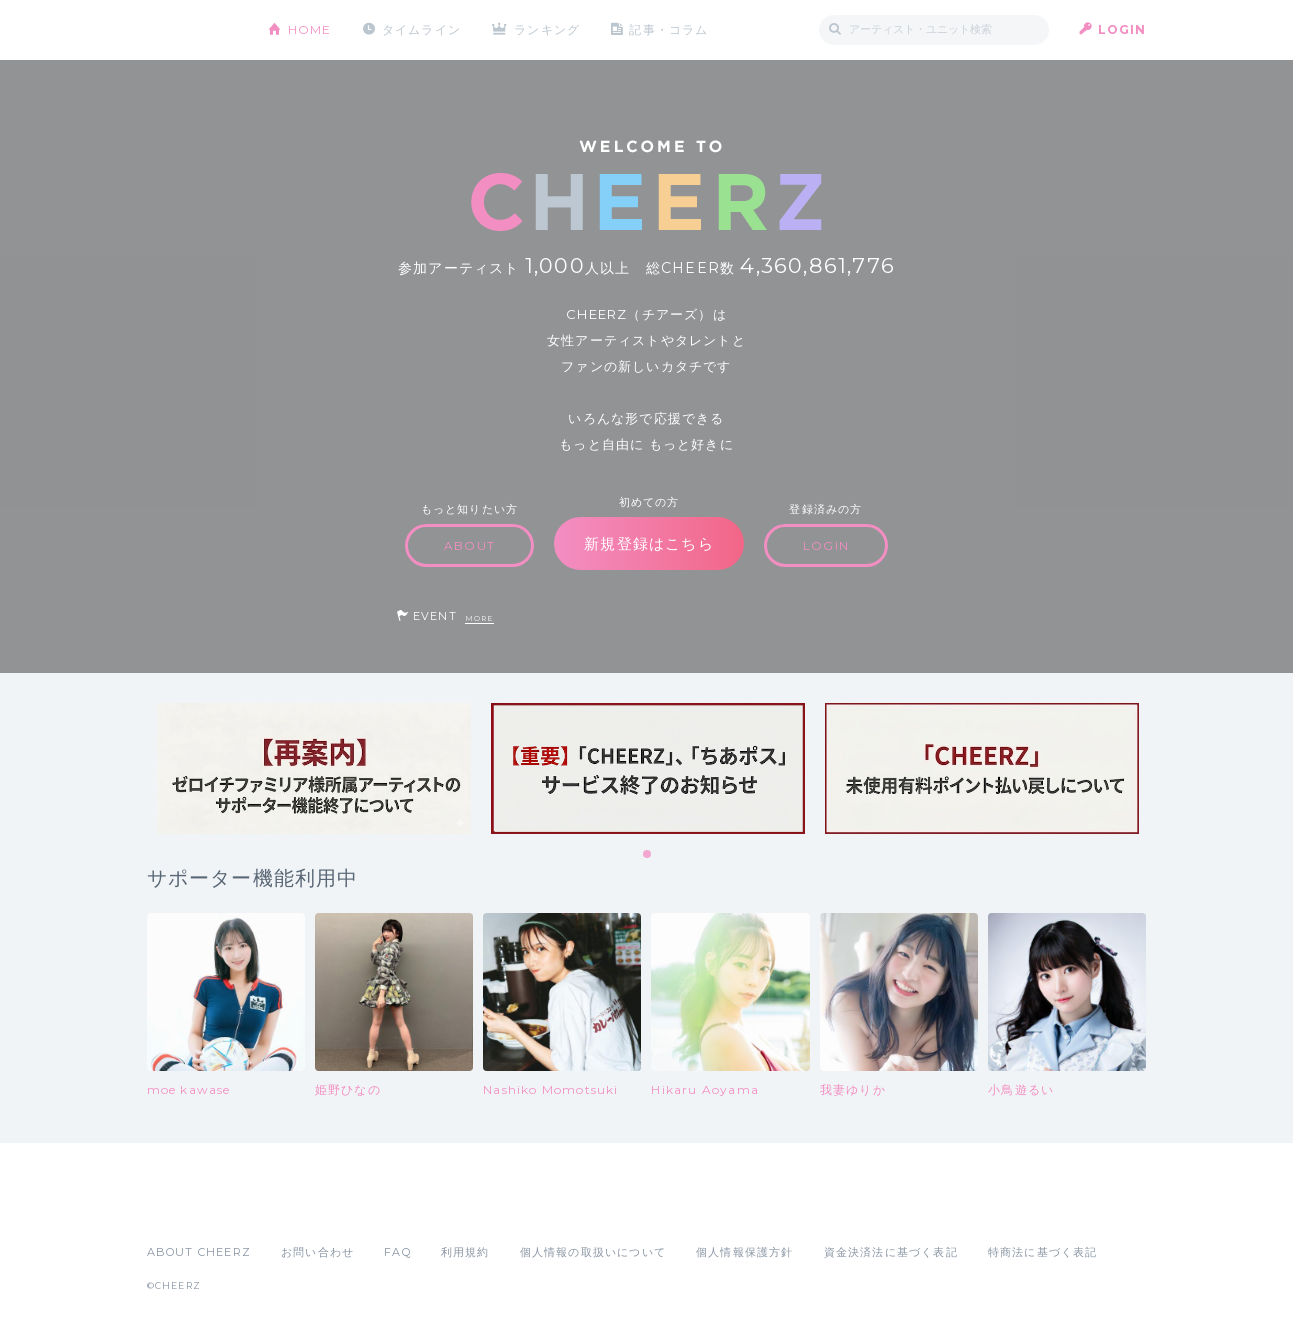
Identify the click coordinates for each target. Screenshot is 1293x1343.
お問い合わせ (317, 1252)
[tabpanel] (314, 768)
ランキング (547, 29)
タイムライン (421, 29)
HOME (310, 29)
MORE (479, 618)
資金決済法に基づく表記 (891, 1252)
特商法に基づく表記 (1043, 1252)
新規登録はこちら (649, 543)
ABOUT (469, 545)
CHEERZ (192, 30)
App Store (193, 1208)
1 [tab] (648, 855)
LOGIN (1122, 29)
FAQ (397, 1252)
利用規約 (465, 1252)
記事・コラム (668, 29)
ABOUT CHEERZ (199, 1252)
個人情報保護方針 (745, 1252)
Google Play (299, 1208)
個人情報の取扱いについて (593, 1252)
